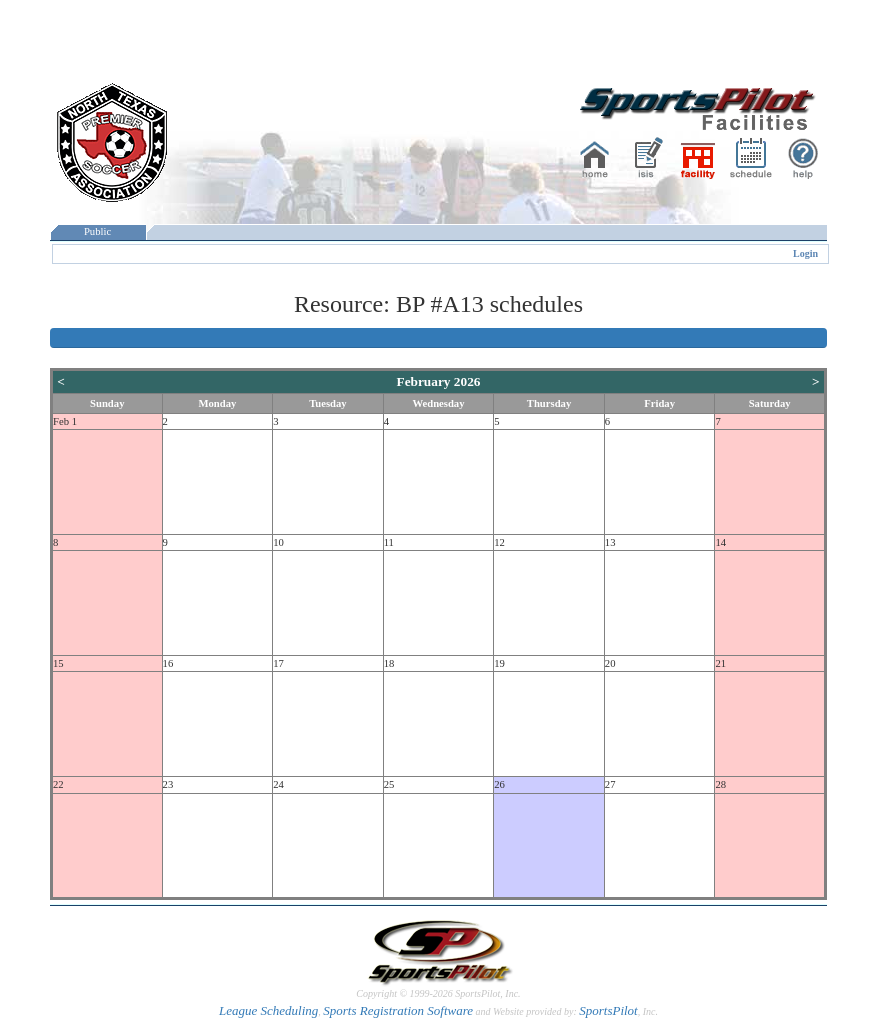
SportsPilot (608, 1010)
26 (499, 784)
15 (58, 663)
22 (58, 784)
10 (278, 542)
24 (278, 784)
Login (805, 253)
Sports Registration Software (398, 1010)
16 (168, 663)
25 (389, 784)
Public (98, 231)
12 (499, 542)
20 (610, 663)
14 (720, 542)
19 (499, 663)
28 (720, 784)
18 (389, 663)
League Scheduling (268, 1010)
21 (720, 663)
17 (278, 663)
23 (168, 784)
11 (389, 542)
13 (610, 542)
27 (610, 784)
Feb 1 (65, 421)
